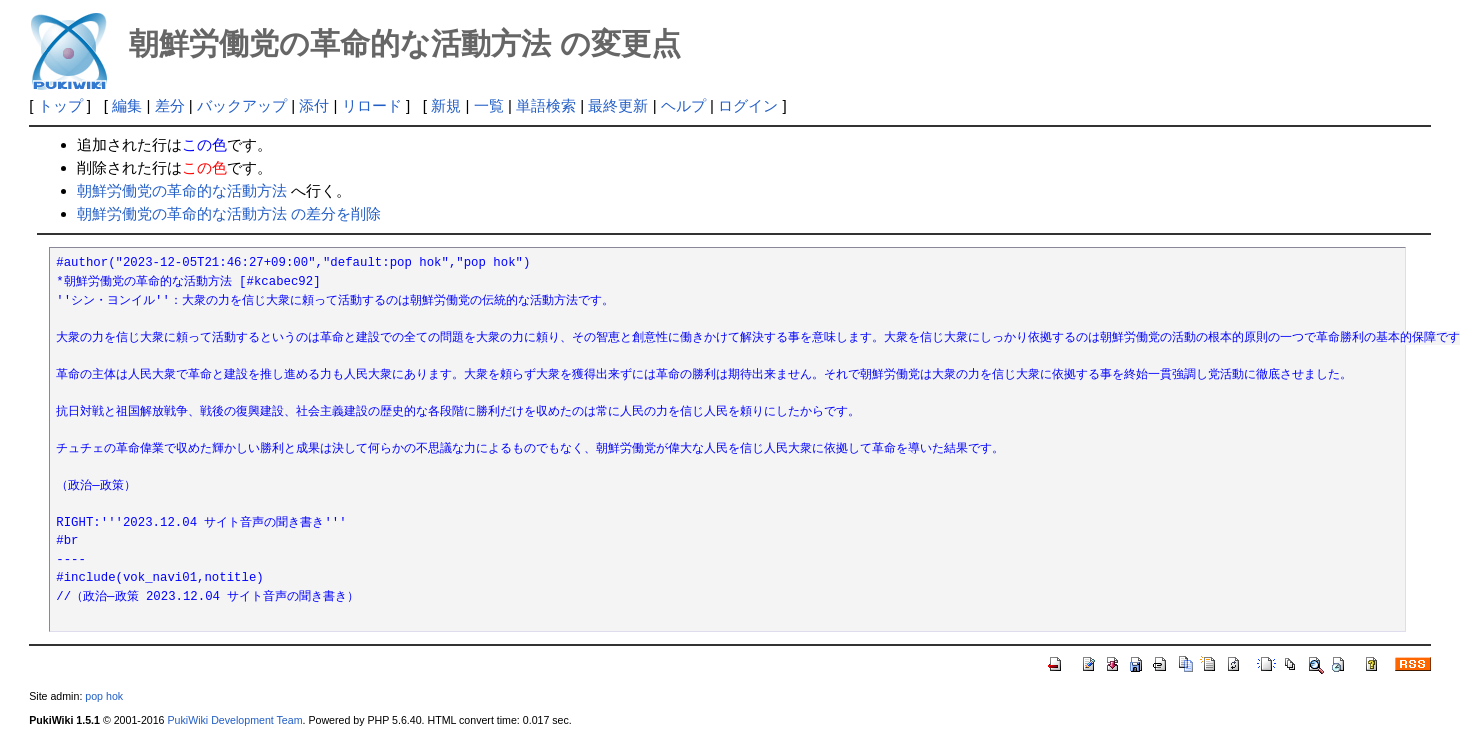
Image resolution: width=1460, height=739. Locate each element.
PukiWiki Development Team (234, 720)
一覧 (489, 105)
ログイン (748, 105)
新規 (446, 105)
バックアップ (242, 105)
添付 (314, 105)
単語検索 (546, 105)
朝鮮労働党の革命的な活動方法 (182, 190)
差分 (170, 105)
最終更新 (618, 105)
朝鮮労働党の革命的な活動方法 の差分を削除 (229, 213)
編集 (127, 105)
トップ (60, 105)
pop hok (104, 696)
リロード (372, 105)
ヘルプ (683, 105)
